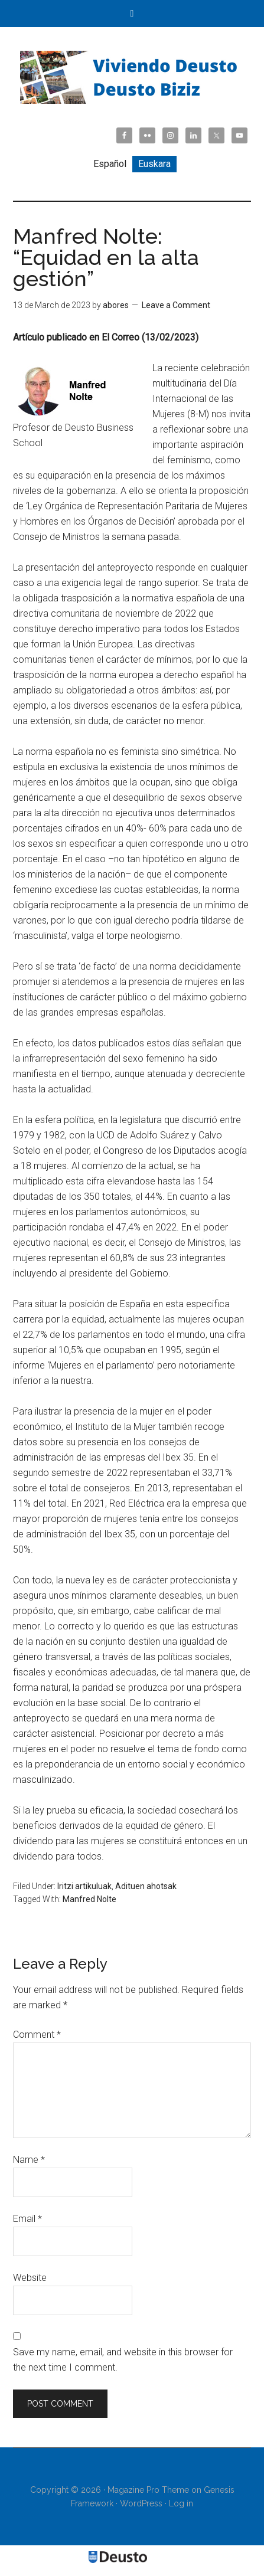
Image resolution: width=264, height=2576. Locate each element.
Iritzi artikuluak (84, 1886)
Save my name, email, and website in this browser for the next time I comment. (123, 2359)
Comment (37, 2034)
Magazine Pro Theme (148, 2490)
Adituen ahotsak (146, 1886)
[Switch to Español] (109, 164)
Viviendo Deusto (131, 77)
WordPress (141, 2503)
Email (27, 2218)
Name (29, 2159)
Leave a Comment (176, 305)
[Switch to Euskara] (154, 164)
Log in (181, 2503)
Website (30, 2277)
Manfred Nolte (89, 1899)
